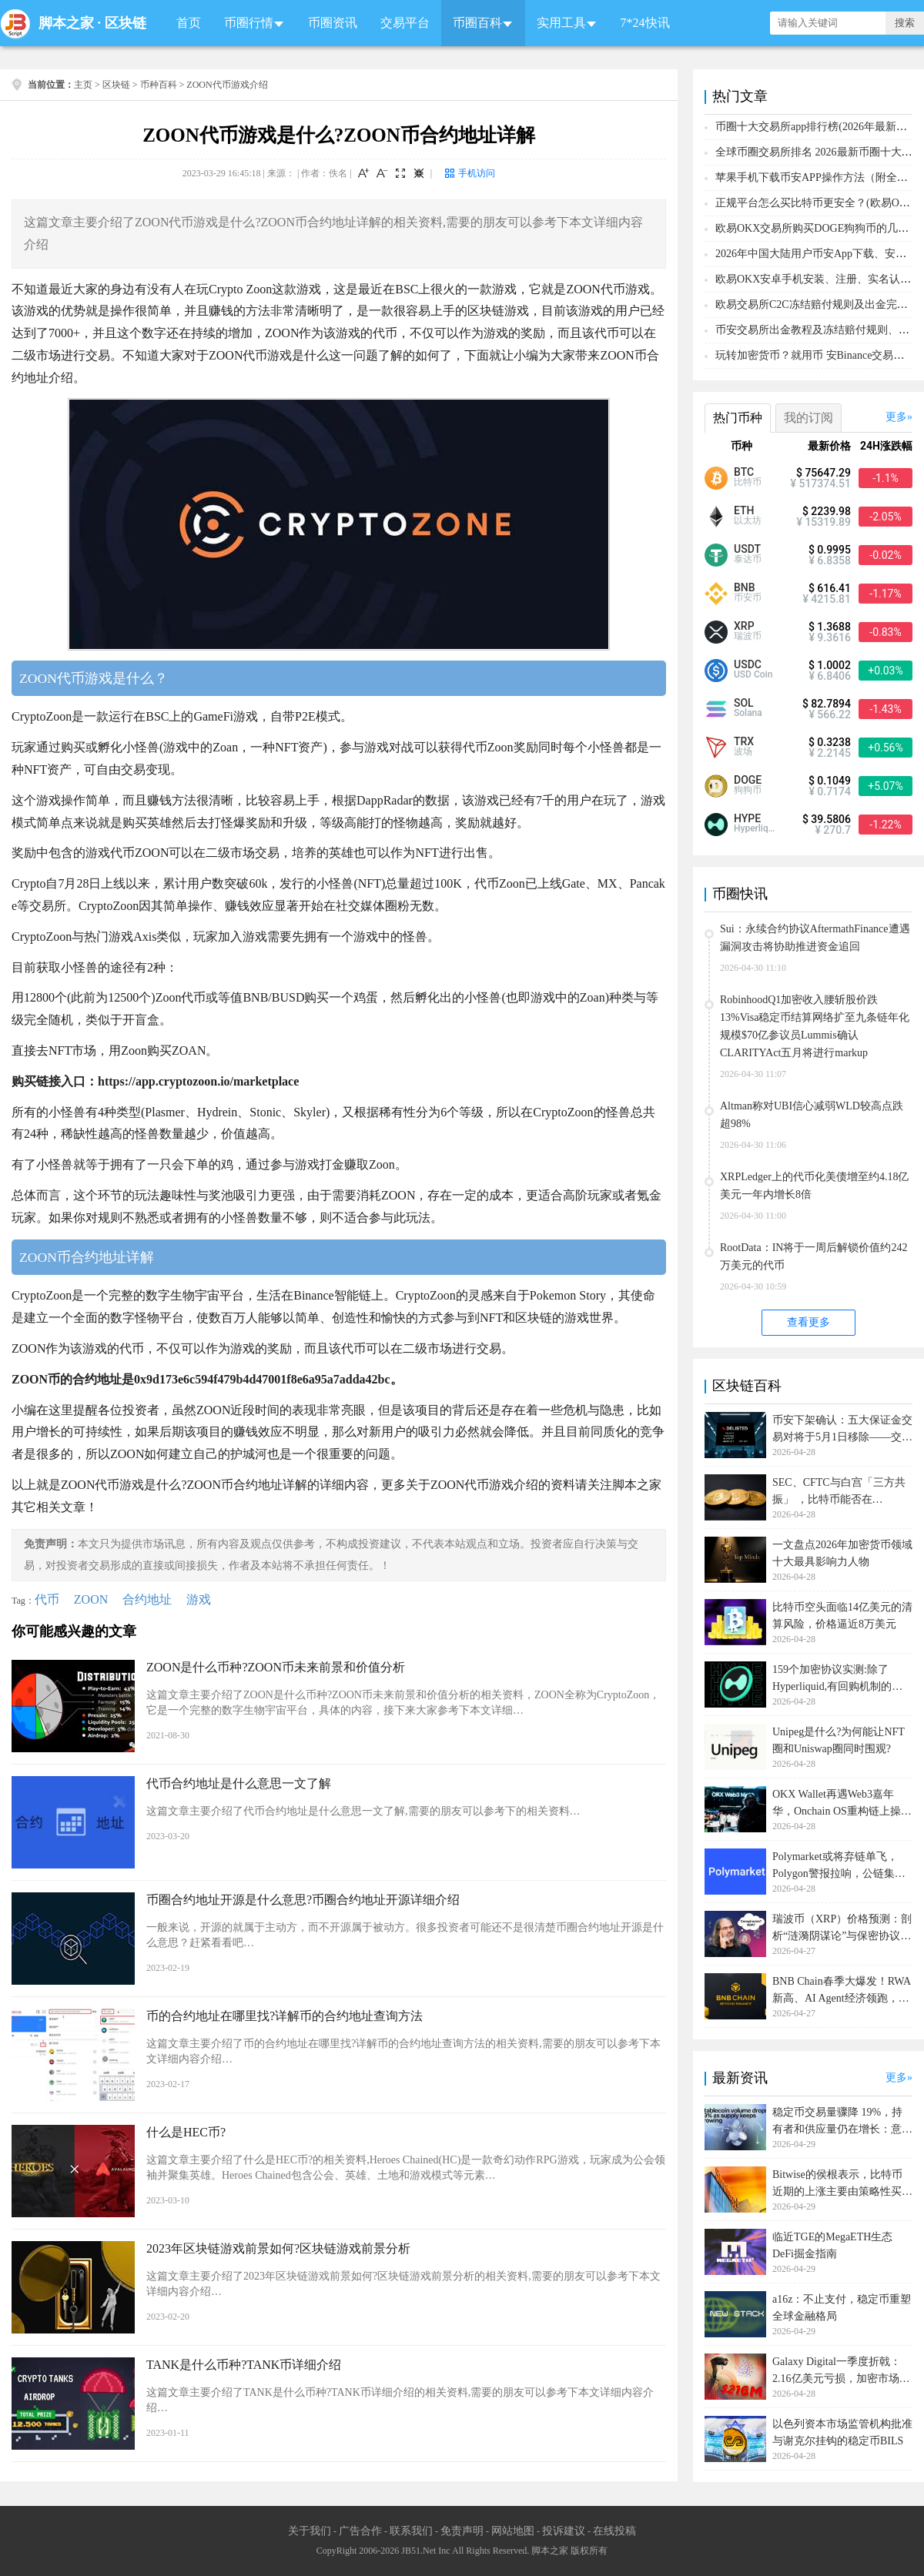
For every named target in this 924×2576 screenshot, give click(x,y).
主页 (83, 84)
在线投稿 (614, 2531)
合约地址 (147, 1599)
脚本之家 (66, 23)
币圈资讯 (332, 22)
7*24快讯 (645, 22)
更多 (896, 417)
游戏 (198, 1599)
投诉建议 (563, 2531)
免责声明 (462, 2531)
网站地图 (512, 2531)
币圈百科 (477, 22)
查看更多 (808, 1322)
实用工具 (561, 22)
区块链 (125, 23)
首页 (188, 22)
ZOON (91, 1599)
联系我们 (411, 2531)
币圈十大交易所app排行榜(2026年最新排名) (818, 126)
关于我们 (309, 2531)
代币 (47, 1599)
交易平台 (405, 22)
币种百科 (158, 84)
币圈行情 (248, 22)
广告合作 (360, 2531)
